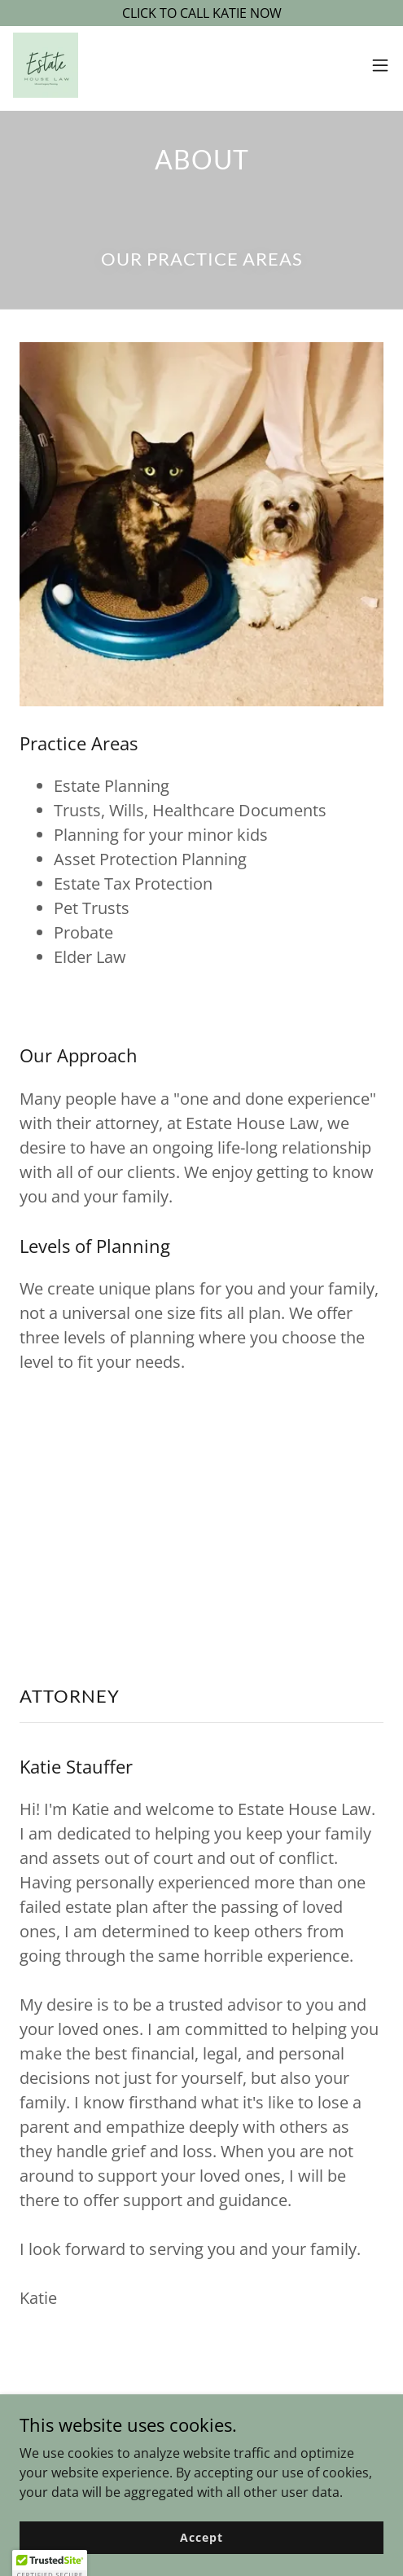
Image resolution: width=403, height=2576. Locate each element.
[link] (45, 65)
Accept (201, 2537)
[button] (380, 65)
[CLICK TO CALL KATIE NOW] (201, 13)
